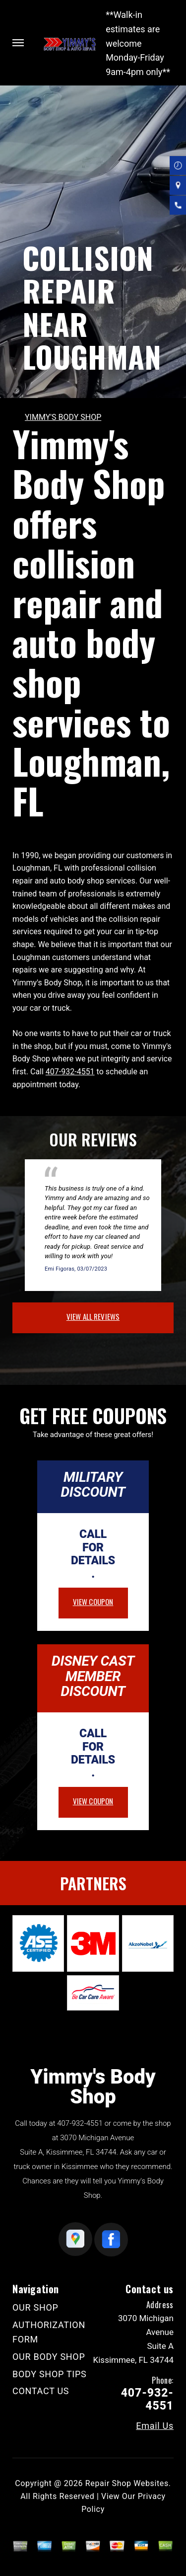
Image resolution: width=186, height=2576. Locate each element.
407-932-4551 (70, 1071)
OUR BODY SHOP (48, 2356)
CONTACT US (40, 2391)
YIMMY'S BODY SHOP (63, 417)
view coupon (93, 1601)
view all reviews (93, 1316)
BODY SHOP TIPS (49, 2374)
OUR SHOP (35, 2307)
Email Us (155, 2425)
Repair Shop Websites (127, 2483)
